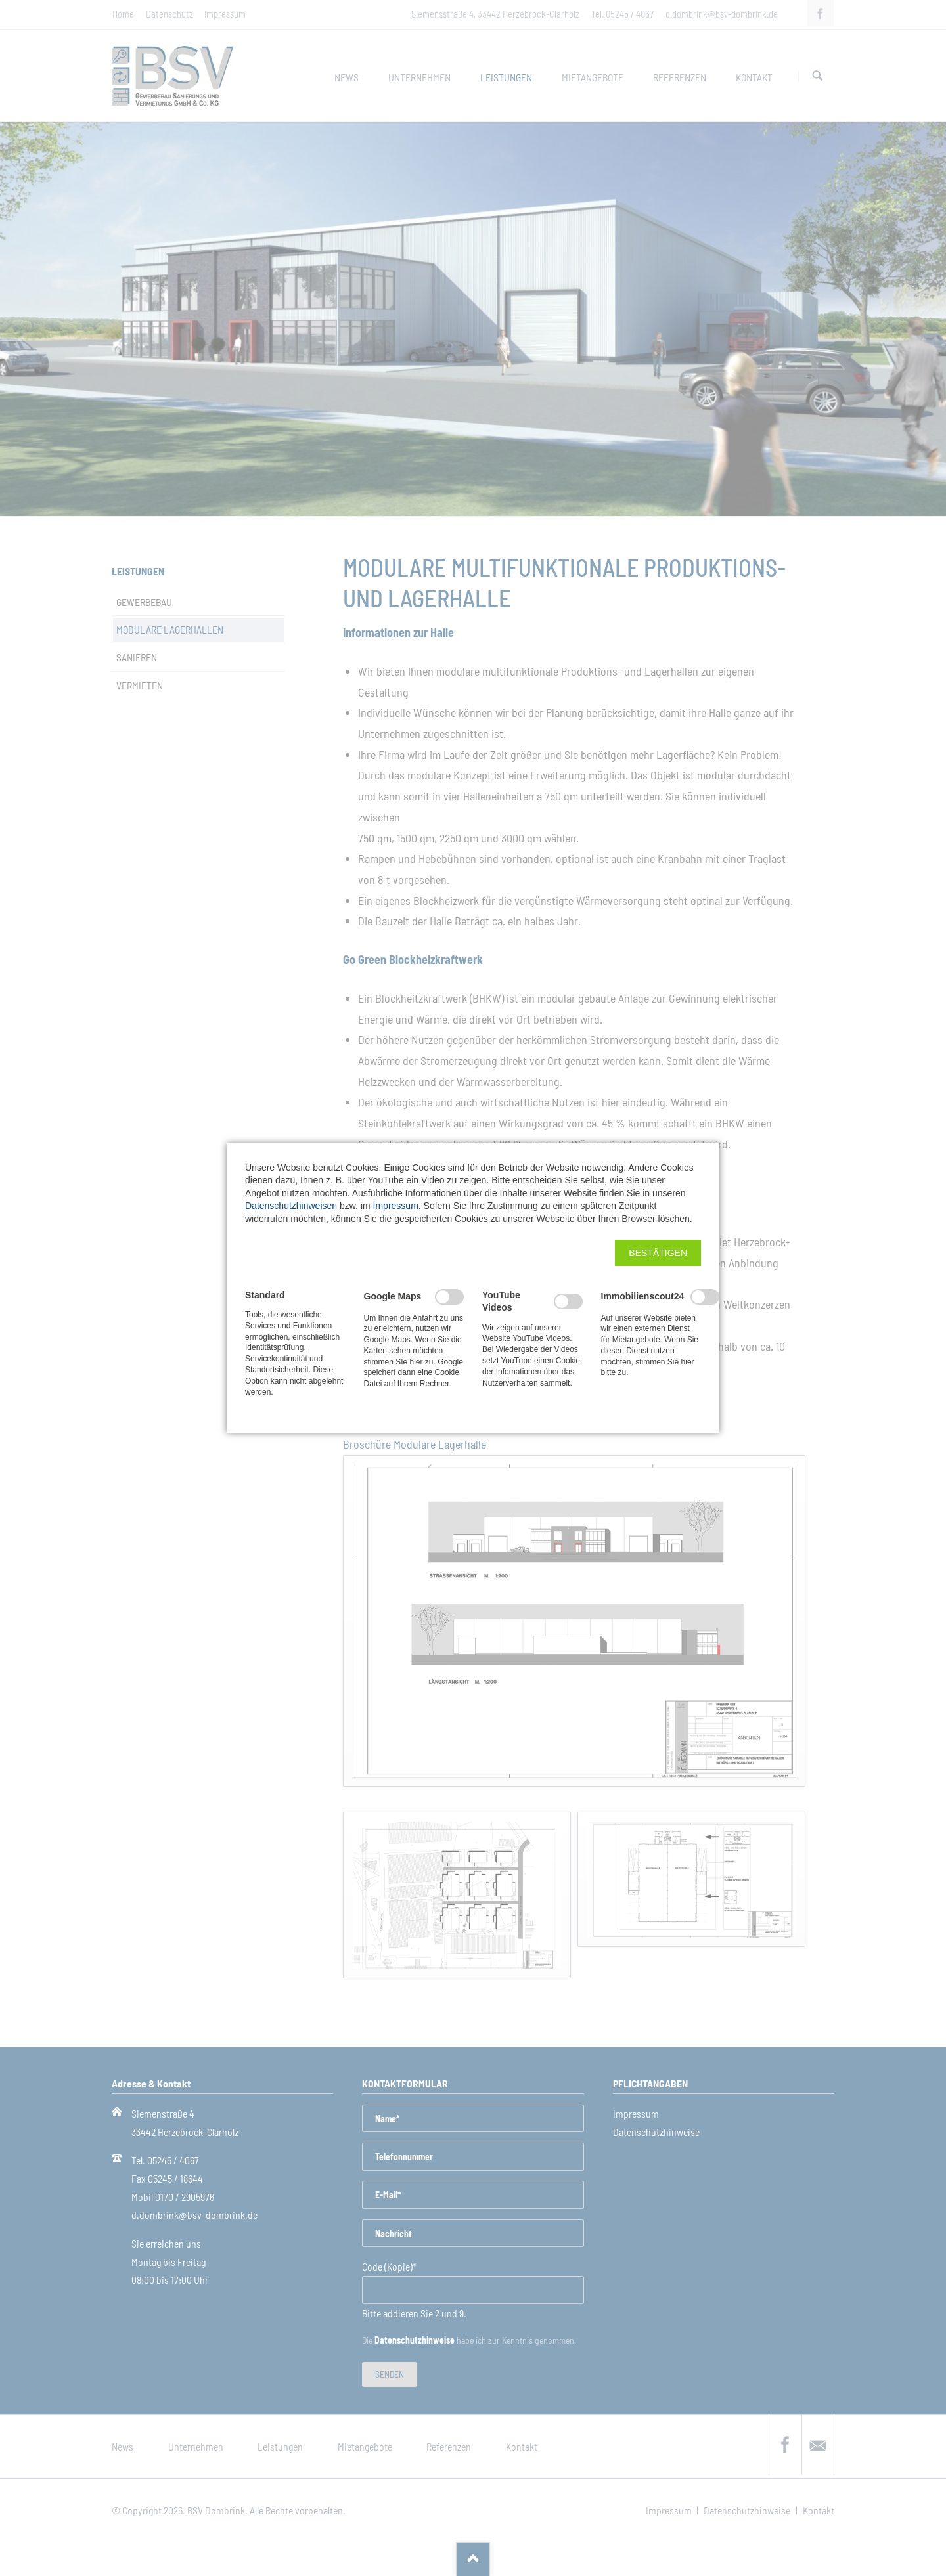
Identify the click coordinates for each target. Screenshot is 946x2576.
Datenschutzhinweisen (291, 1205)
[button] (658, 1253)
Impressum (395, 1205)
